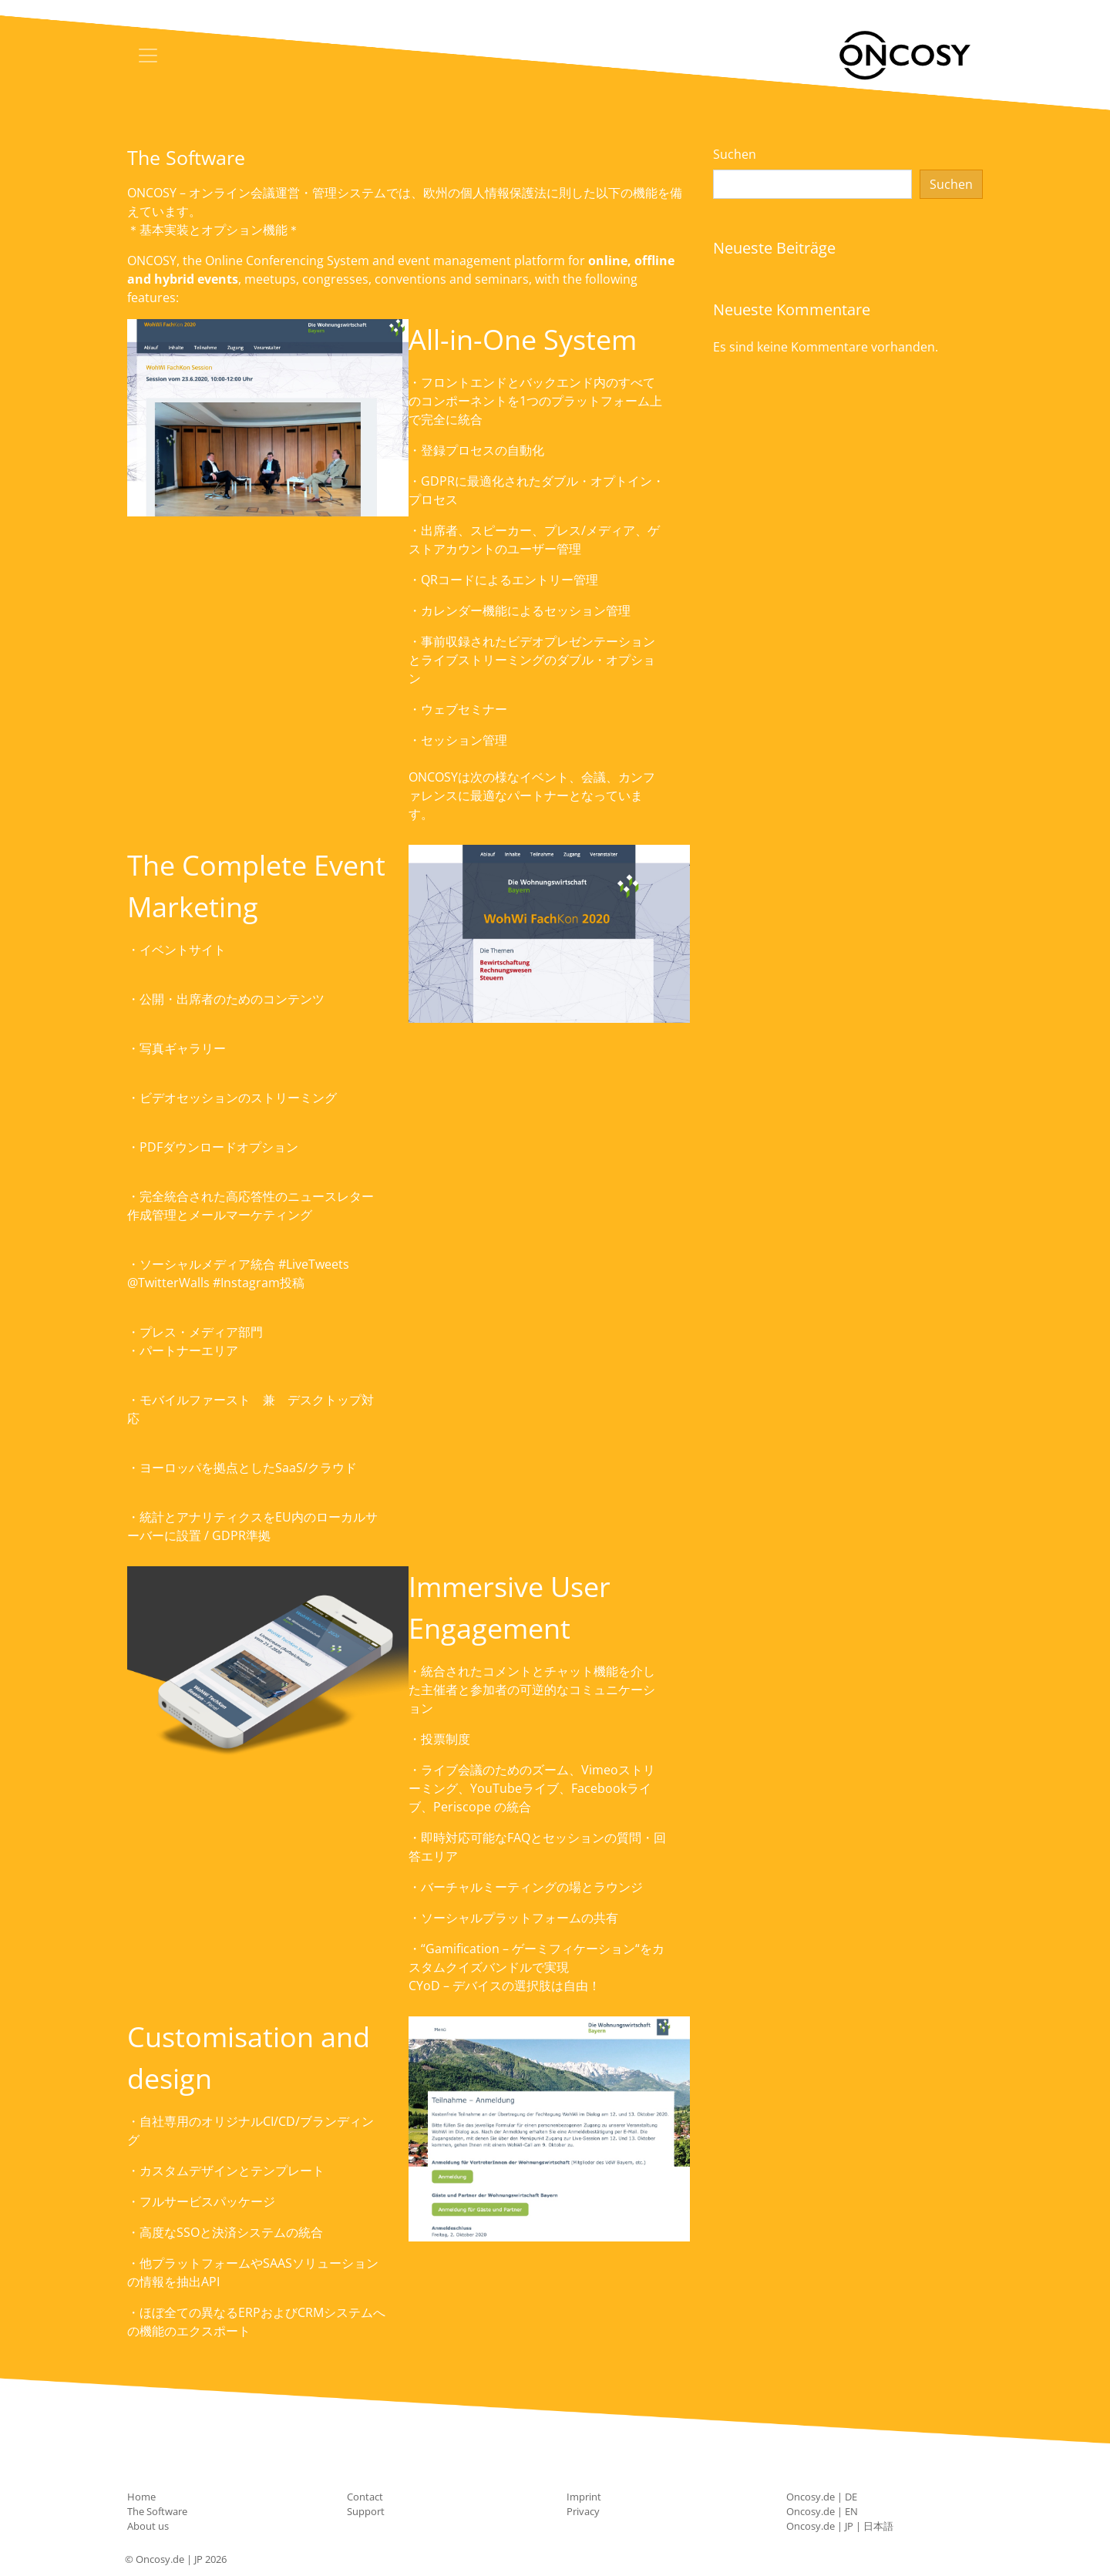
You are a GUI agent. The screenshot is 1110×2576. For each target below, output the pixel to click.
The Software (157, 2511)
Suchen (734, 154)
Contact (365, 2497)
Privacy (583, 2511)
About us (148, 2526)
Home (141, 2497)
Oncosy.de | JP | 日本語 (839, 2526)
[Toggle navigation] (148, 55)
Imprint (584, 2497)
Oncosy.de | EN (822, 2511)
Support (366, 2511)
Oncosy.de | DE (821, 2497)
